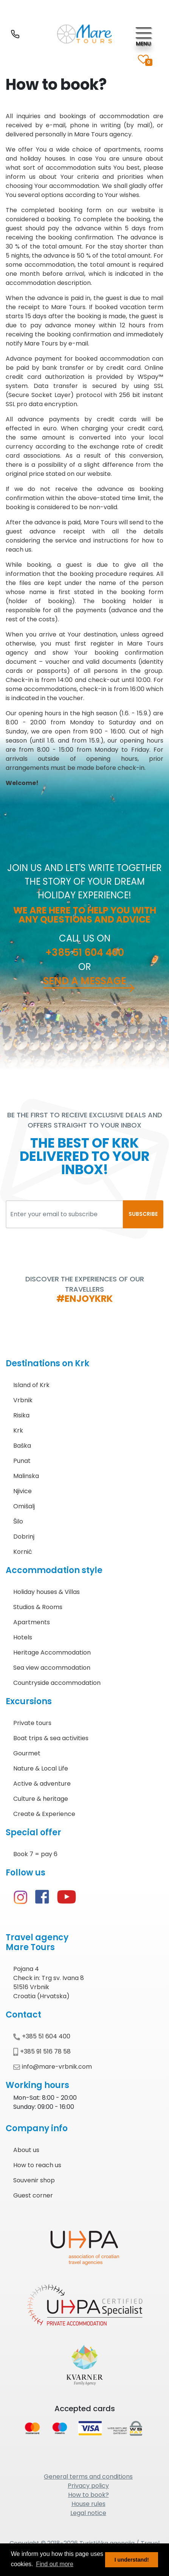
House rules (88, 2503)
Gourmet (26, 1753)
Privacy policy (88, 2485)
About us (26, 2150)
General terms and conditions (88, 2476)
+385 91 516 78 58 (42, 2051)
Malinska (26, 1476)
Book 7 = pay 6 (35, 1854)
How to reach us (37, 2165)
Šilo (18, 1521)
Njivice (22, 1491)
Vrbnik (23, 1400)
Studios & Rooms (37, 1607)
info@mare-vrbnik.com (52, 2066)
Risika (21, 1415)
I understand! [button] (132, 2560)
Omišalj (24, 1506)
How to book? (88, 2494)
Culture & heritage (40, 1798)
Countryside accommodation (57, 1682)
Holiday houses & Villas (46, 1592)
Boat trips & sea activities (50, 1738)
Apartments (31, 1622)
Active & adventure (42, 1783)
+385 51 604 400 (84, 952)
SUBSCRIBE (143, 1214)
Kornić (22, 1551)
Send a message (84, 981)
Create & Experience (44, 1814)
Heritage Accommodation (52, 1652)
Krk (18, 1430)
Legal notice (88, 2513)
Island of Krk (31, 1385)
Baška (22, 1445)
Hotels (22, 1637)
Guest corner (33, 2195)
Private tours (32, 1723)
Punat (22, 1460)
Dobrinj (23, 1536)
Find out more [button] (54, 2564)
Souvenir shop (34, 2180)
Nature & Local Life (40, 1768)
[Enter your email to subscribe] (64, 1214)
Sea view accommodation (51, 1667)
